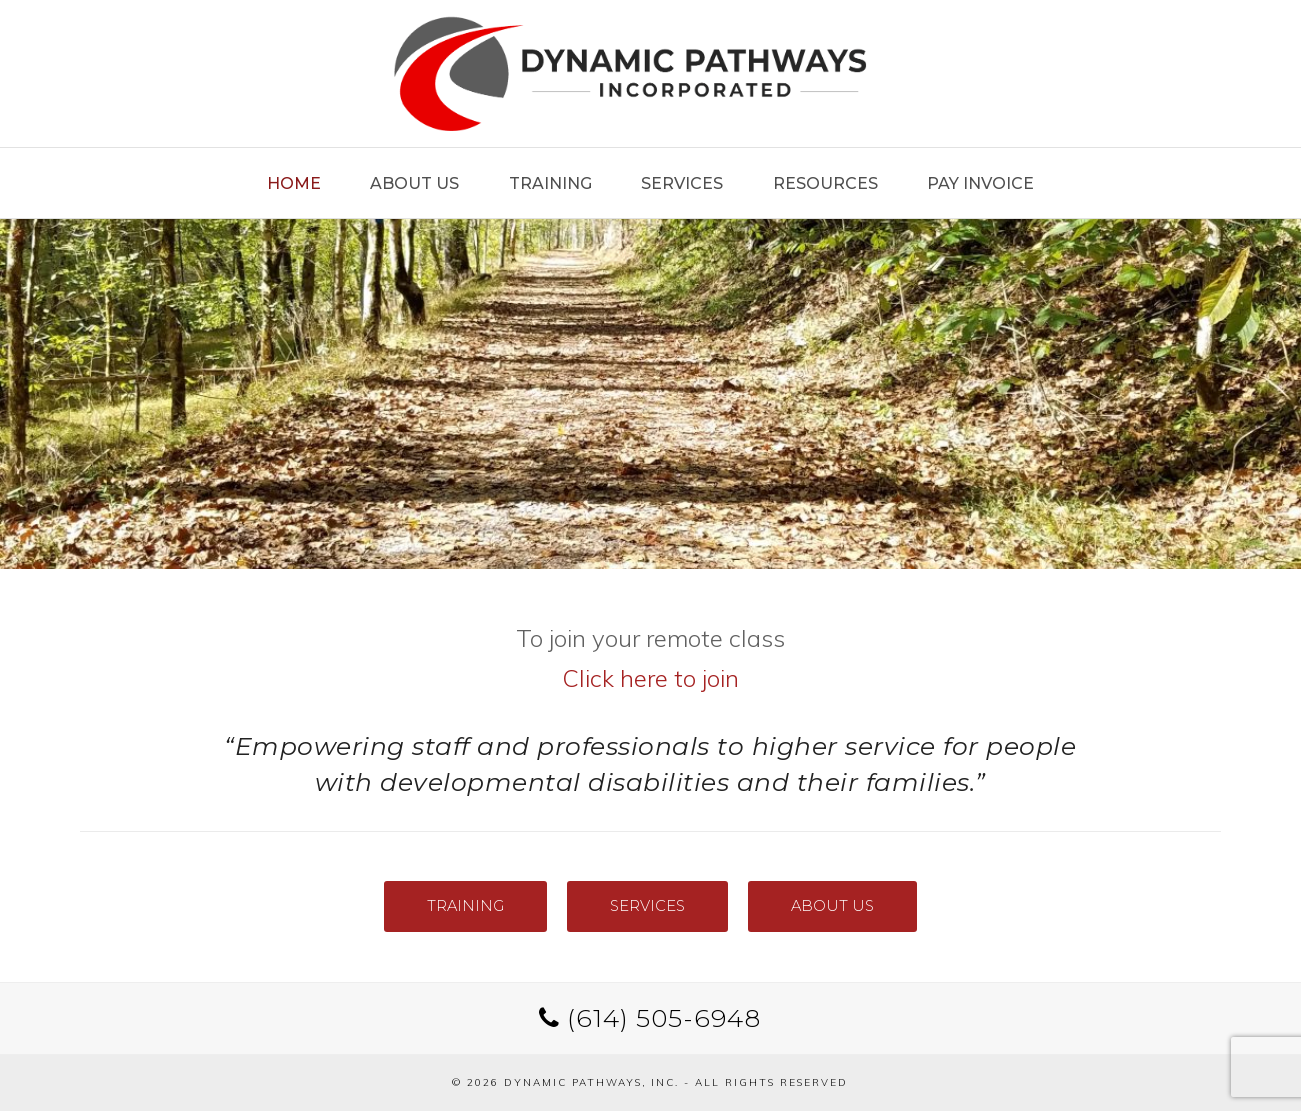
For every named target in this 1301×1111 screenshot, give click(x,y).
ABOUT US (832, 906)
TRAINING (465, 906)
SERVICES (647, 906)
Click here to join (650, 678)
